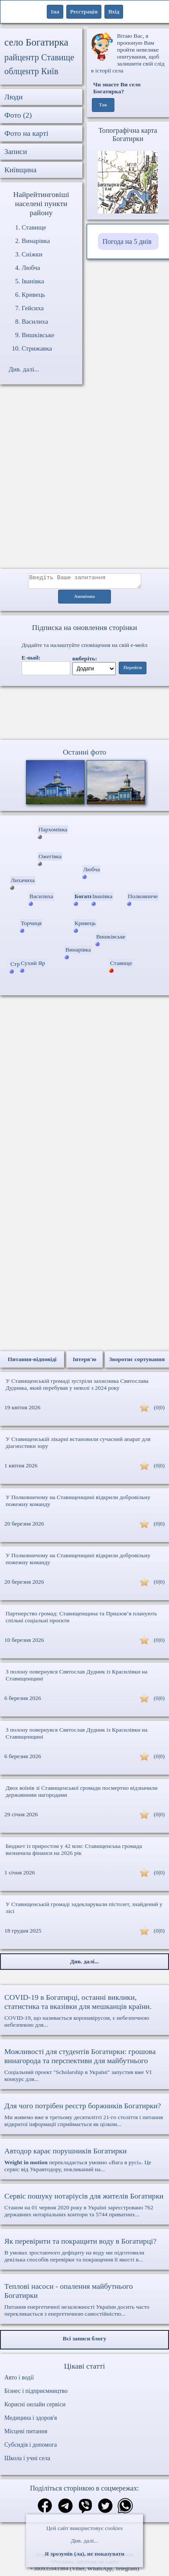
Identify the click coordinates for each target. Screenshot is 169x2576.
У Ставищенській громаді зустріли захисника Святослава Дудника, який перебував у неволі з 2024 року (77, 1387)
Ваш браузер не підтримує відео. (84, 714)
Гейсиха (33, 308)
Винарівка (36, 240)
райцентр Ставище (39, 57)
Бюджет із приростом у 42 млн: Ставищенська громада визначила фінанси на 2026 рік (74, 1852)
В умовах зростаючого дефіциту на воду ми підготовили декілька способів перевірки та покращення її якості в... (84, 2252)
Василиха (35, 321)
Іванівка (33, 281)
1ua (55, 11)
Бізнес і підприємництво (36, 2393)
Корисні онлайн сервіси (34, 2407)
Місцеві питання (25, 2434)
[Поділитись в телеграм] (65, 2509)
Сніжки (32, 254)
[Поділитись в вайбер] (85, 2509)
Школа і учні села (27, 2461)
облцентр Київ (31, 71)
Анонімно (84, 599)
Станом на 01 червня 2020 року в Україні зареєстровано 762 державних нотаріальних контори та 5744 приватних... (84, 2207)
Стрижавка (37, 348)
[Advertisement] (84, 481)
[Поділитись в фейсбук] (44, 2509)
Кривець (33, 294)
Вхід (113, 11)
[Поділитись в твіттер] (105, 2509)
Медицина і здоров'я (30, 2420)
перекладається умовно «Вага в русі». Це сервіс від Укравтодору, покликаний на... (84, 2162)
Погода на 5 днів (127, 241)
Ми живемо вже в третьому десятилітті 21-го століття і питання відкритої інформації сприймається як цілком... (84, 2117)
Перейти (133, 670)
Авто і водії (19, 2380)
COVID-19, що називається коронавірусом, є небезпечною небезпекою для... (84, 2013)
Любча (31, 267)
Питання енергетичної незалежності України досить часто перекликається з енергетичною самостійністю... (84, 2302)
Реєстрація (84, 11)
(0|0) (159, 1410)
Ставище (34, 227)
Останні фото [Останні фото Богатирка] (84, 754)
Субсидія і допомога (30, 2447)
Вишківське (38, 334)
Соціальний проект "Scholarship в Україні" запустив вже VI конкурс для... (84, 2067)
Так (103, 104)
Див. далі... (84, 2540)
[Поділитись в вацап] (125, 2509)
